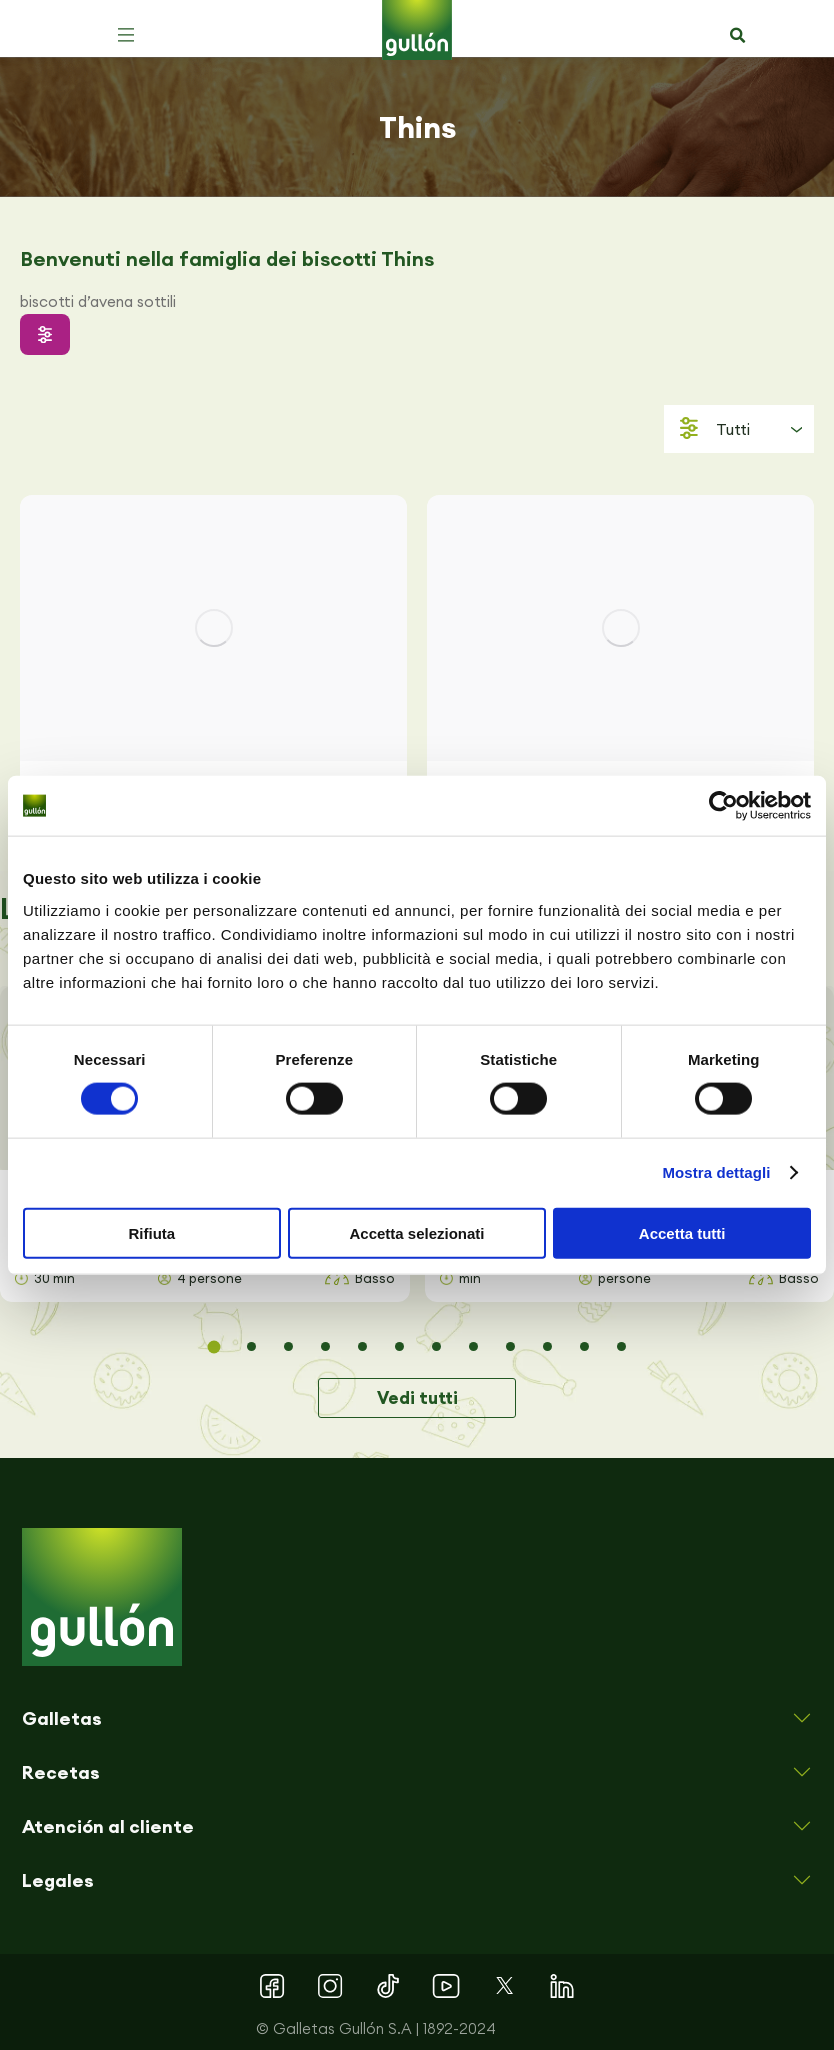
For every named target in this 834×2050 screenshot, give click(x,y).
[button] (126, 35)
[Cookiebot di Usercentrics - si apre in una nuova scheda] (723, 806)
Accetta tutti (682, 1232)
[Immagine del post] (213, 628)
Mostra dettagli (716, 1172)
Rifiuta (151, 1232)
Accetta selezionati (416, 1232)
